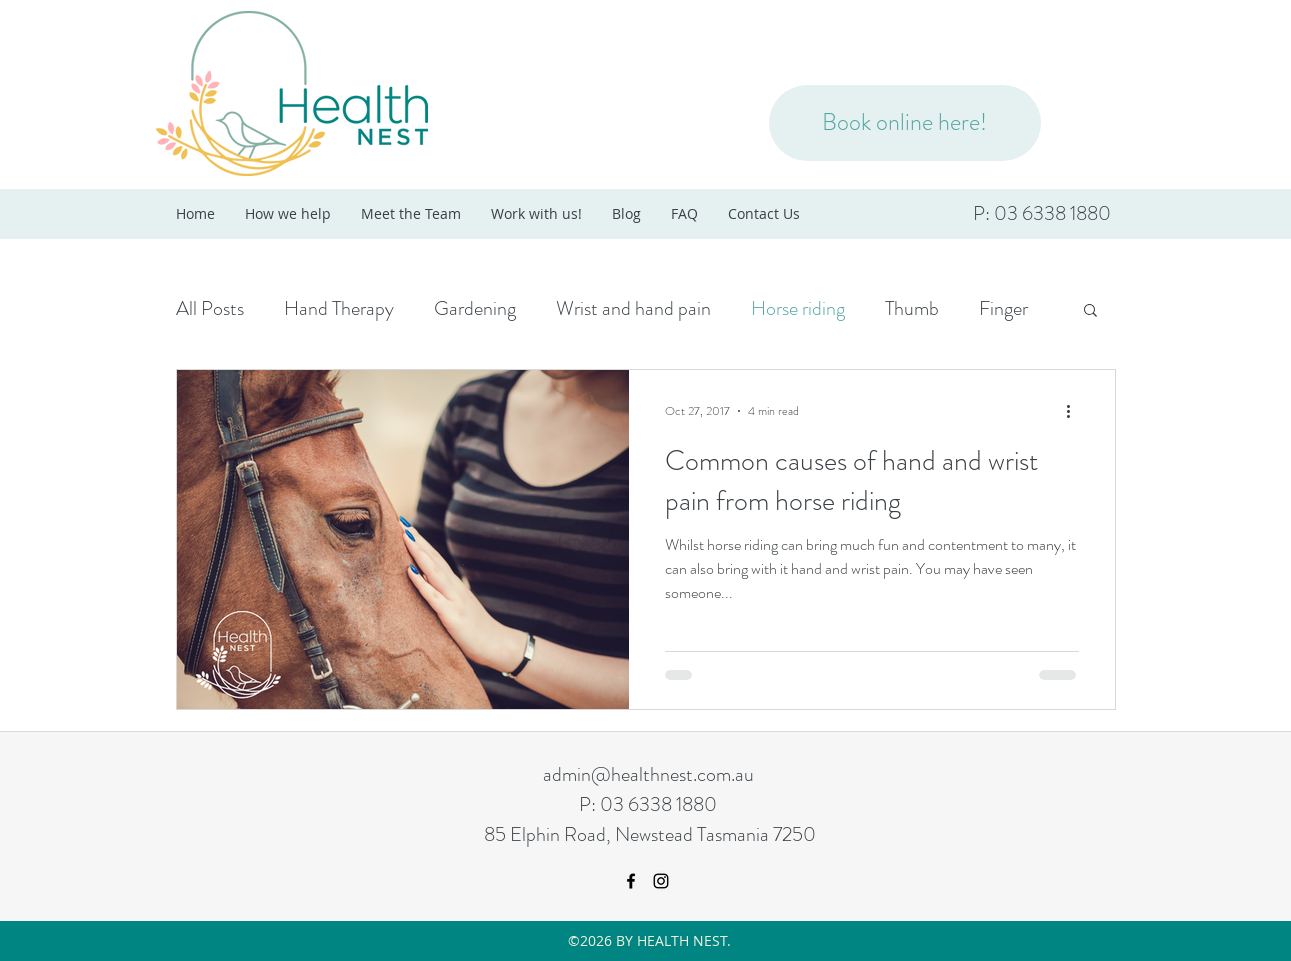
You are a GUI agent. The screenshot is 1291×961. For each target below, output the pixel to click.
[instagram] (661, 881)
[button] (1090, 311)
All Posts (210, 308)
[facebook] (631, 881)
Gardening (475, 308)
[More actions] (1076, 411)
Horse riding (798, 308)
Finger (1003, 308)
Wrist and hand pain (633, 308)
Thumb (912, 308)
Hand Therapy (339, 308)
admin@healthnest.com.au (648, 774)
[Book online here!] (905, 123)
